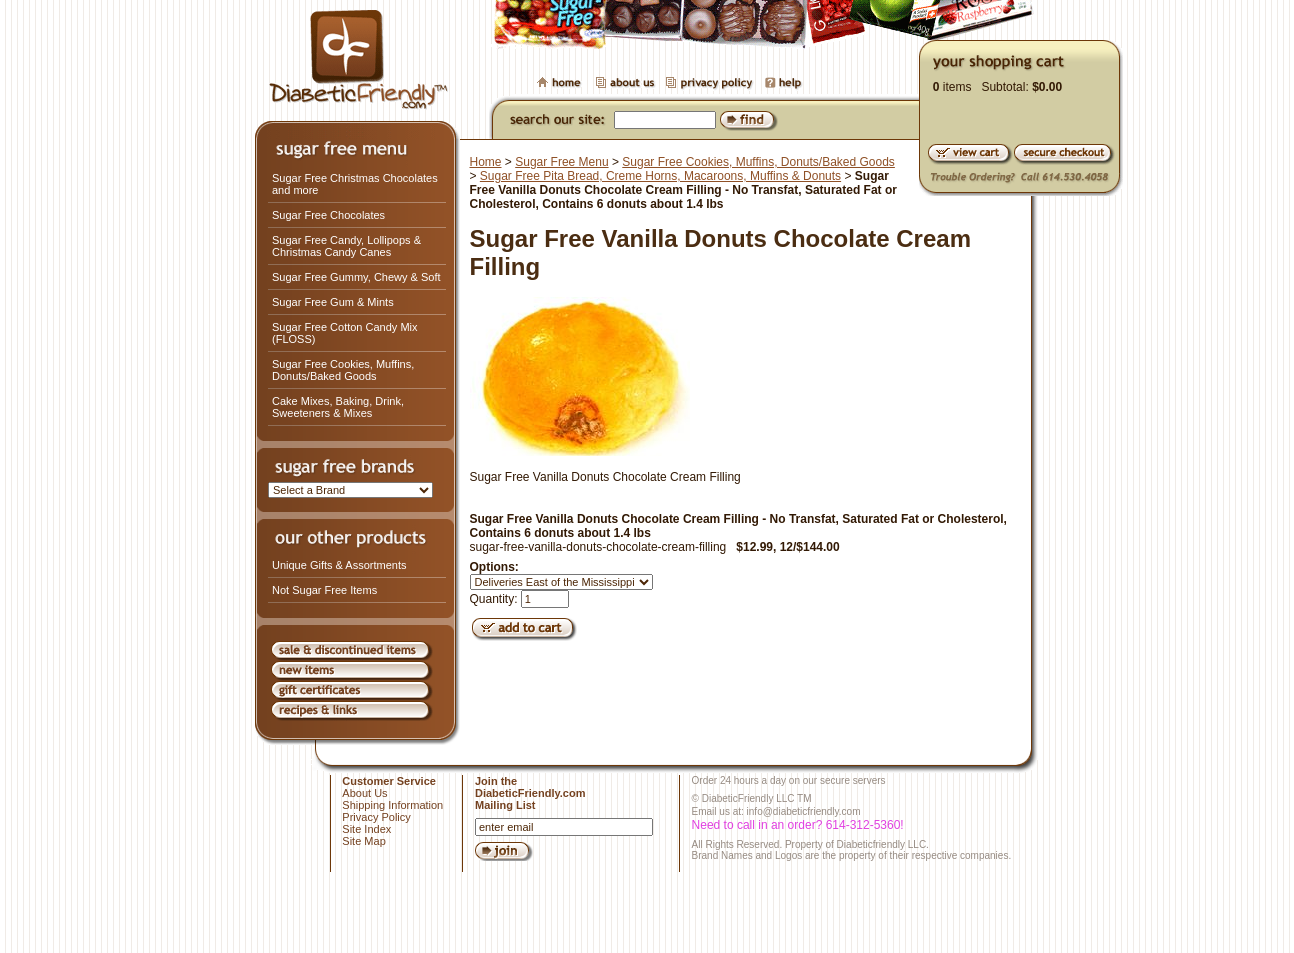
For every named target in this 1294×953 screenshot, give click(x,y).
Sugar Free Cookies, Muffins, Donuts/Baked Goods (343, 370)
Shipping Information (392, 805)
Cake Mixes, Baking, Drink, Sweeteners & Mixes (338, 407)
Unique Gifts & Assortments (339, 565)
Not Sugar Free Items (324, 590)
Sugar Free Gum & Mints (333, 302)
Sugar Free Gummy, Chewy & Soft (356, 277)
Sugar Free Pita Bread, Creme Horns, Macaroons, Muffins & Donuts (660, 176)
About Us (364, 793)
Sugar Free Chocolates (328, 215)
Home (486, 162)
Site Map (363, 841)
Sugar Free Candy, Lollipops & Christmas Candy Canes (346, 246)
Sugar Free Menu (561, 162)
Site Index (366, 829)
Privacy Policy (376, 817)
